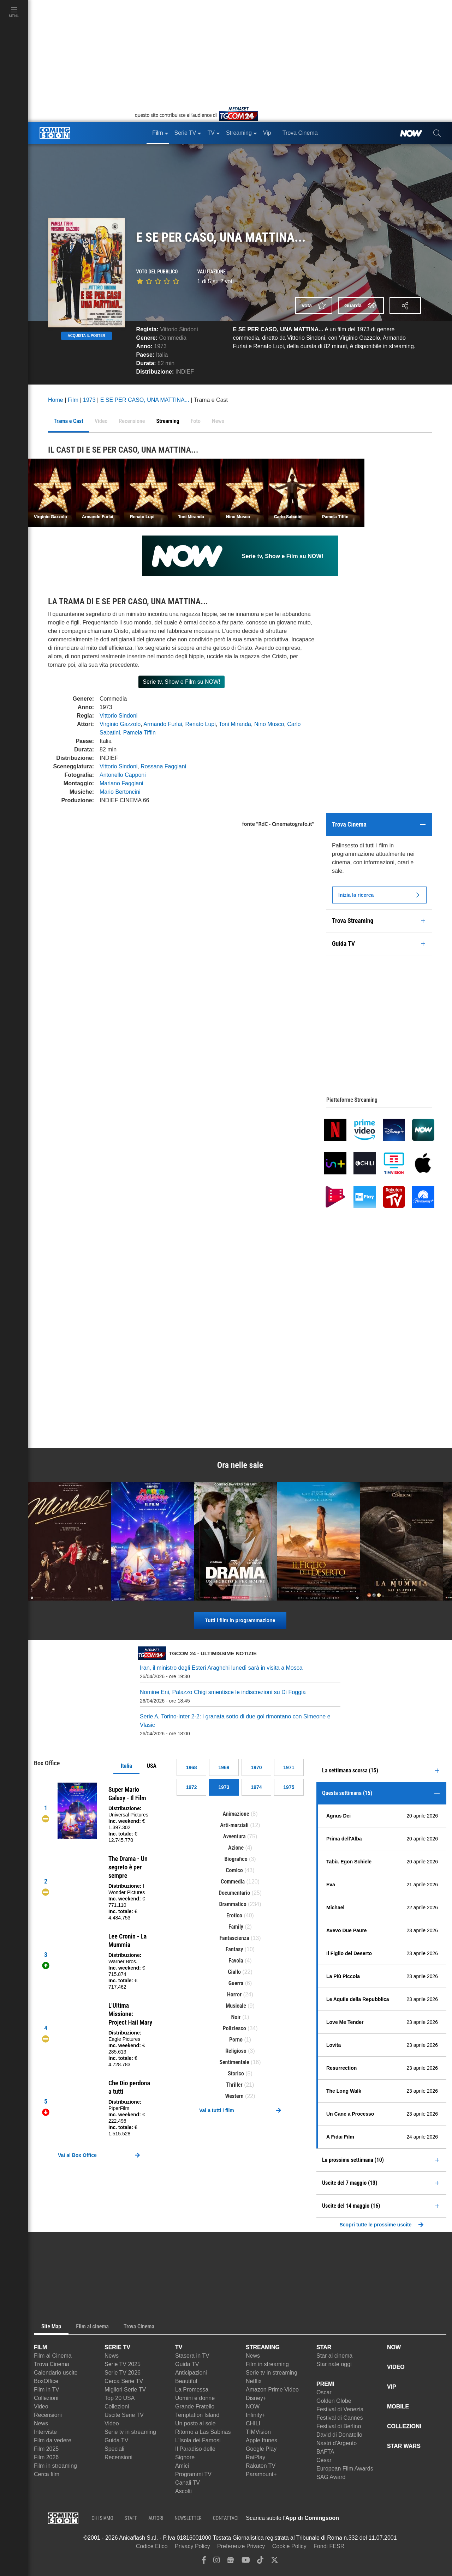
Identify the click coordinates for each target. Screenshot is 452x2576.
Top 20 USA (120, 2398)
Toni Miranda (235, 724)
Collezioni (46, 2398)
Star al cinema (334, 2356)
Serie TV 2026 (123, 2373)
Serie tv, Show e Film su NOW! (181, 682)
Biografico (235, 1859)
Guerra (236, 1983)
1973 (160, 346)
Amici (182, 2466)
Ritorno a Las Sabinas (203, 2432)
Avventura (234, 1836)
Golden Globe (333, 2401)
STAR (323, 2347)
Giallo (234, 1972)
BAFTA (325, 2452)
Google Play (261, 2449)
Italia (126, 1765)
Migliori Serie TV (125, 2390)
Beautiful (186, 2381)
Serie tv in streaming (130, 2432)
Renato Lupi (200, 724)
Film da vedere (52, 2440)
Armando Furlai (162, 724)
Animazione (235, 1813)
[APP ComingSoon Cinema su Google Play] (413, 2518)
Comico (234, 1870)
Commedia (172, 338)
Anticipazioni (191, 2373)
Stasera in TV (192, 2356)
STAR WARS (404, 2446)
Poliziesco (234, 2028)
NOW (253, 2406)
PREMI (325, 2384)
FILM (40, 2347)
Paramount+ (261, 2474)
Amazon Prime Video (272, 2390)
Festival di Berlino (338, 2426)
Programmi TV (193, 2474)
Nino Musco (269, 724)
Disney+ (256, 2398)
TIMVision (258, 2432)
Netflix (253, 2381)
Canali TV (187, 2483)
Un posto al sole (195, 2423)
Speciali (114, 2449)
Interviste (45, 2432)
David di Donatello (339, 2435)
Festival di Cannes (339, 2418)
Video (41, 2406)
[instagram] (216, 2562)
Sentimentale (234, 2062)
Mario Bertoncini (120, 792)
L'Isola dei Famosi (197, 2440)
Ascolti (183, 2491)
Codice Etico (152, 2546)
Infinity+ (256, 2415)
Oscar (324, 2392)
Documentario (234, 1892)
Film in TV (46, 2390)
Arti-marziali (234, 1825)
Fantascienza (234, 1938)
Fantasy (234, 1949)
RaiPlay (255, 2457)
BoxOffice (46, 2381)
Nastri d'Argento (336, 2443)
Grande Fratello (194, 2406)
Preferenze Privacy (241, 2546)
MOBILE (398, 2406)
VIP (391, 2387)
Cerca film (46, 2474)
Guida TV (116, 2440)
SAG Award (330, 2477)
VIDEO (396, 2367)
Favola (235, 1960)
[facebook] (204, 2562)
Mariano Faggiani (121, 783)
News (41, 2423)
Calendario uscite (56, 2373)
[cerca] (437, 133)
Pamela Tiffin (139, 733)
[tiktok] (260, 2562)
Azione (236, 1847)
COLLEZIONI (404, 2426)
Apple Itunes (261, 2440)
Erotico (234, 1915)
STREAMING (263, 2347)
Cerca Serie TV (124, 2381)
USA (151, 1765)
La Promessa (191, 2390)
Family (235, 1926)
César (324, 2460)
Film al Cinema (53, 2356)
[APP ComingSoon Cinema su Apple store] (363, 2518)
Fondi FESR (329, 2546)
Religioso (235, 2051)
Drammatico (232, 1904)
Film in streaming (55, 2466)
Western (234, 2096)
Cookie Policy (289, 2546)
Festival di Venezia (339, 2409)
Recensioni (48, 2415)
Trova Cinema (51, 2364)
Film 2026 (46, 2457)
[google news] (230, 2562)
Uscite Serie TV (124, 2415)
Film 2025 (46, 2449)
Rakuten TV (260, 2466)
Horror (234, 1994)
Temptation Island (197, 2415)
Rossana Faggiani (163, 766)
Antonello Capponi (123, 775)
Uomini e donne (195, 2398)
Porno (236, 2039)
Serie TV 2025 (123, 2364)
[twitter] (274, 2562)
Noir (236, 2017)
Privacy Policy (192, 2546)
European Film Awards (344, 2469)
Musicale (236, 2005)
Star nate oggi (334, 2364)
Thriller (234, 2084)
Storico (236, 2073)
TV (178, 2347)
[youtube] (246, 2562)
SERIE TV (117, 2347)
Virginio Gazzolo (120, 724)
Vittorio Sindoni (179, 329)
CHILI (253, 2423)
